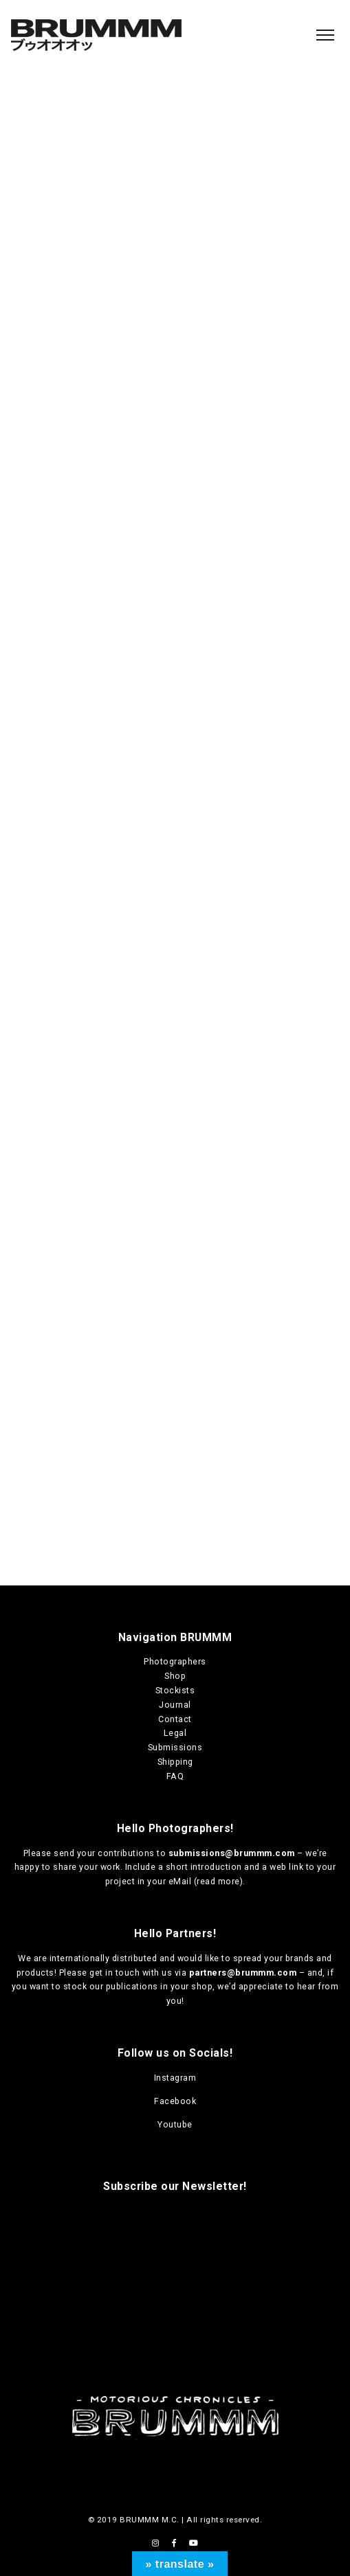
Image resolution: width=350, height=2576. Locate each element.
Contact (175, 1719)
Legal (175, 1733)
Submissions (175, 1747)
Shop (175, 1676)
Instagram (175, 2077)
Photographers (175, 1661)
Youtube (175, 2124)
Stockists (175, 1690)
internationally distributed (103, 1958)
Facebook (175, 2101)
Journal (175, 1704)
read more (218, 1881)
